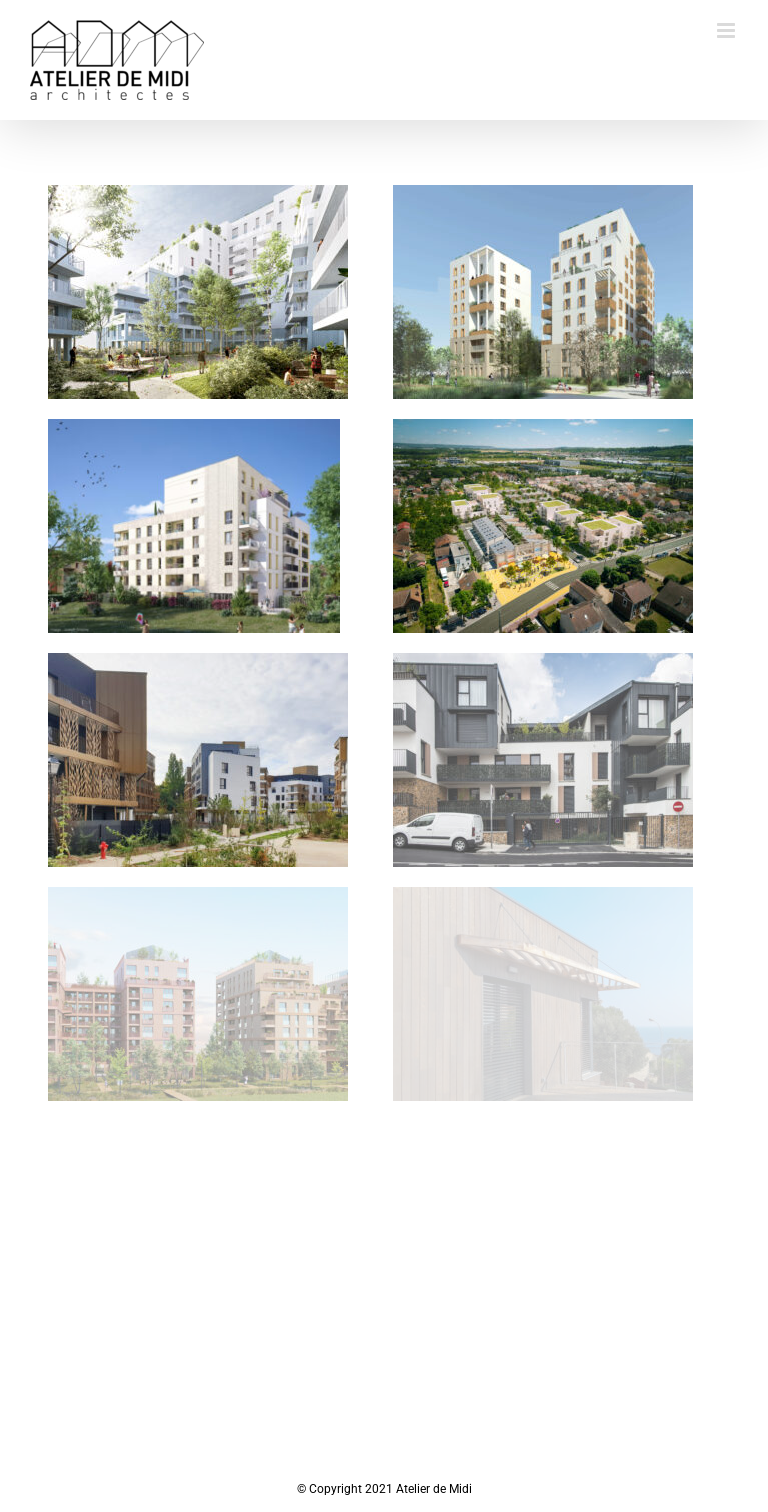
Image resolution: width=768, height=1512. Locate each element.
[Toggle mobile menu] (727, 30)
